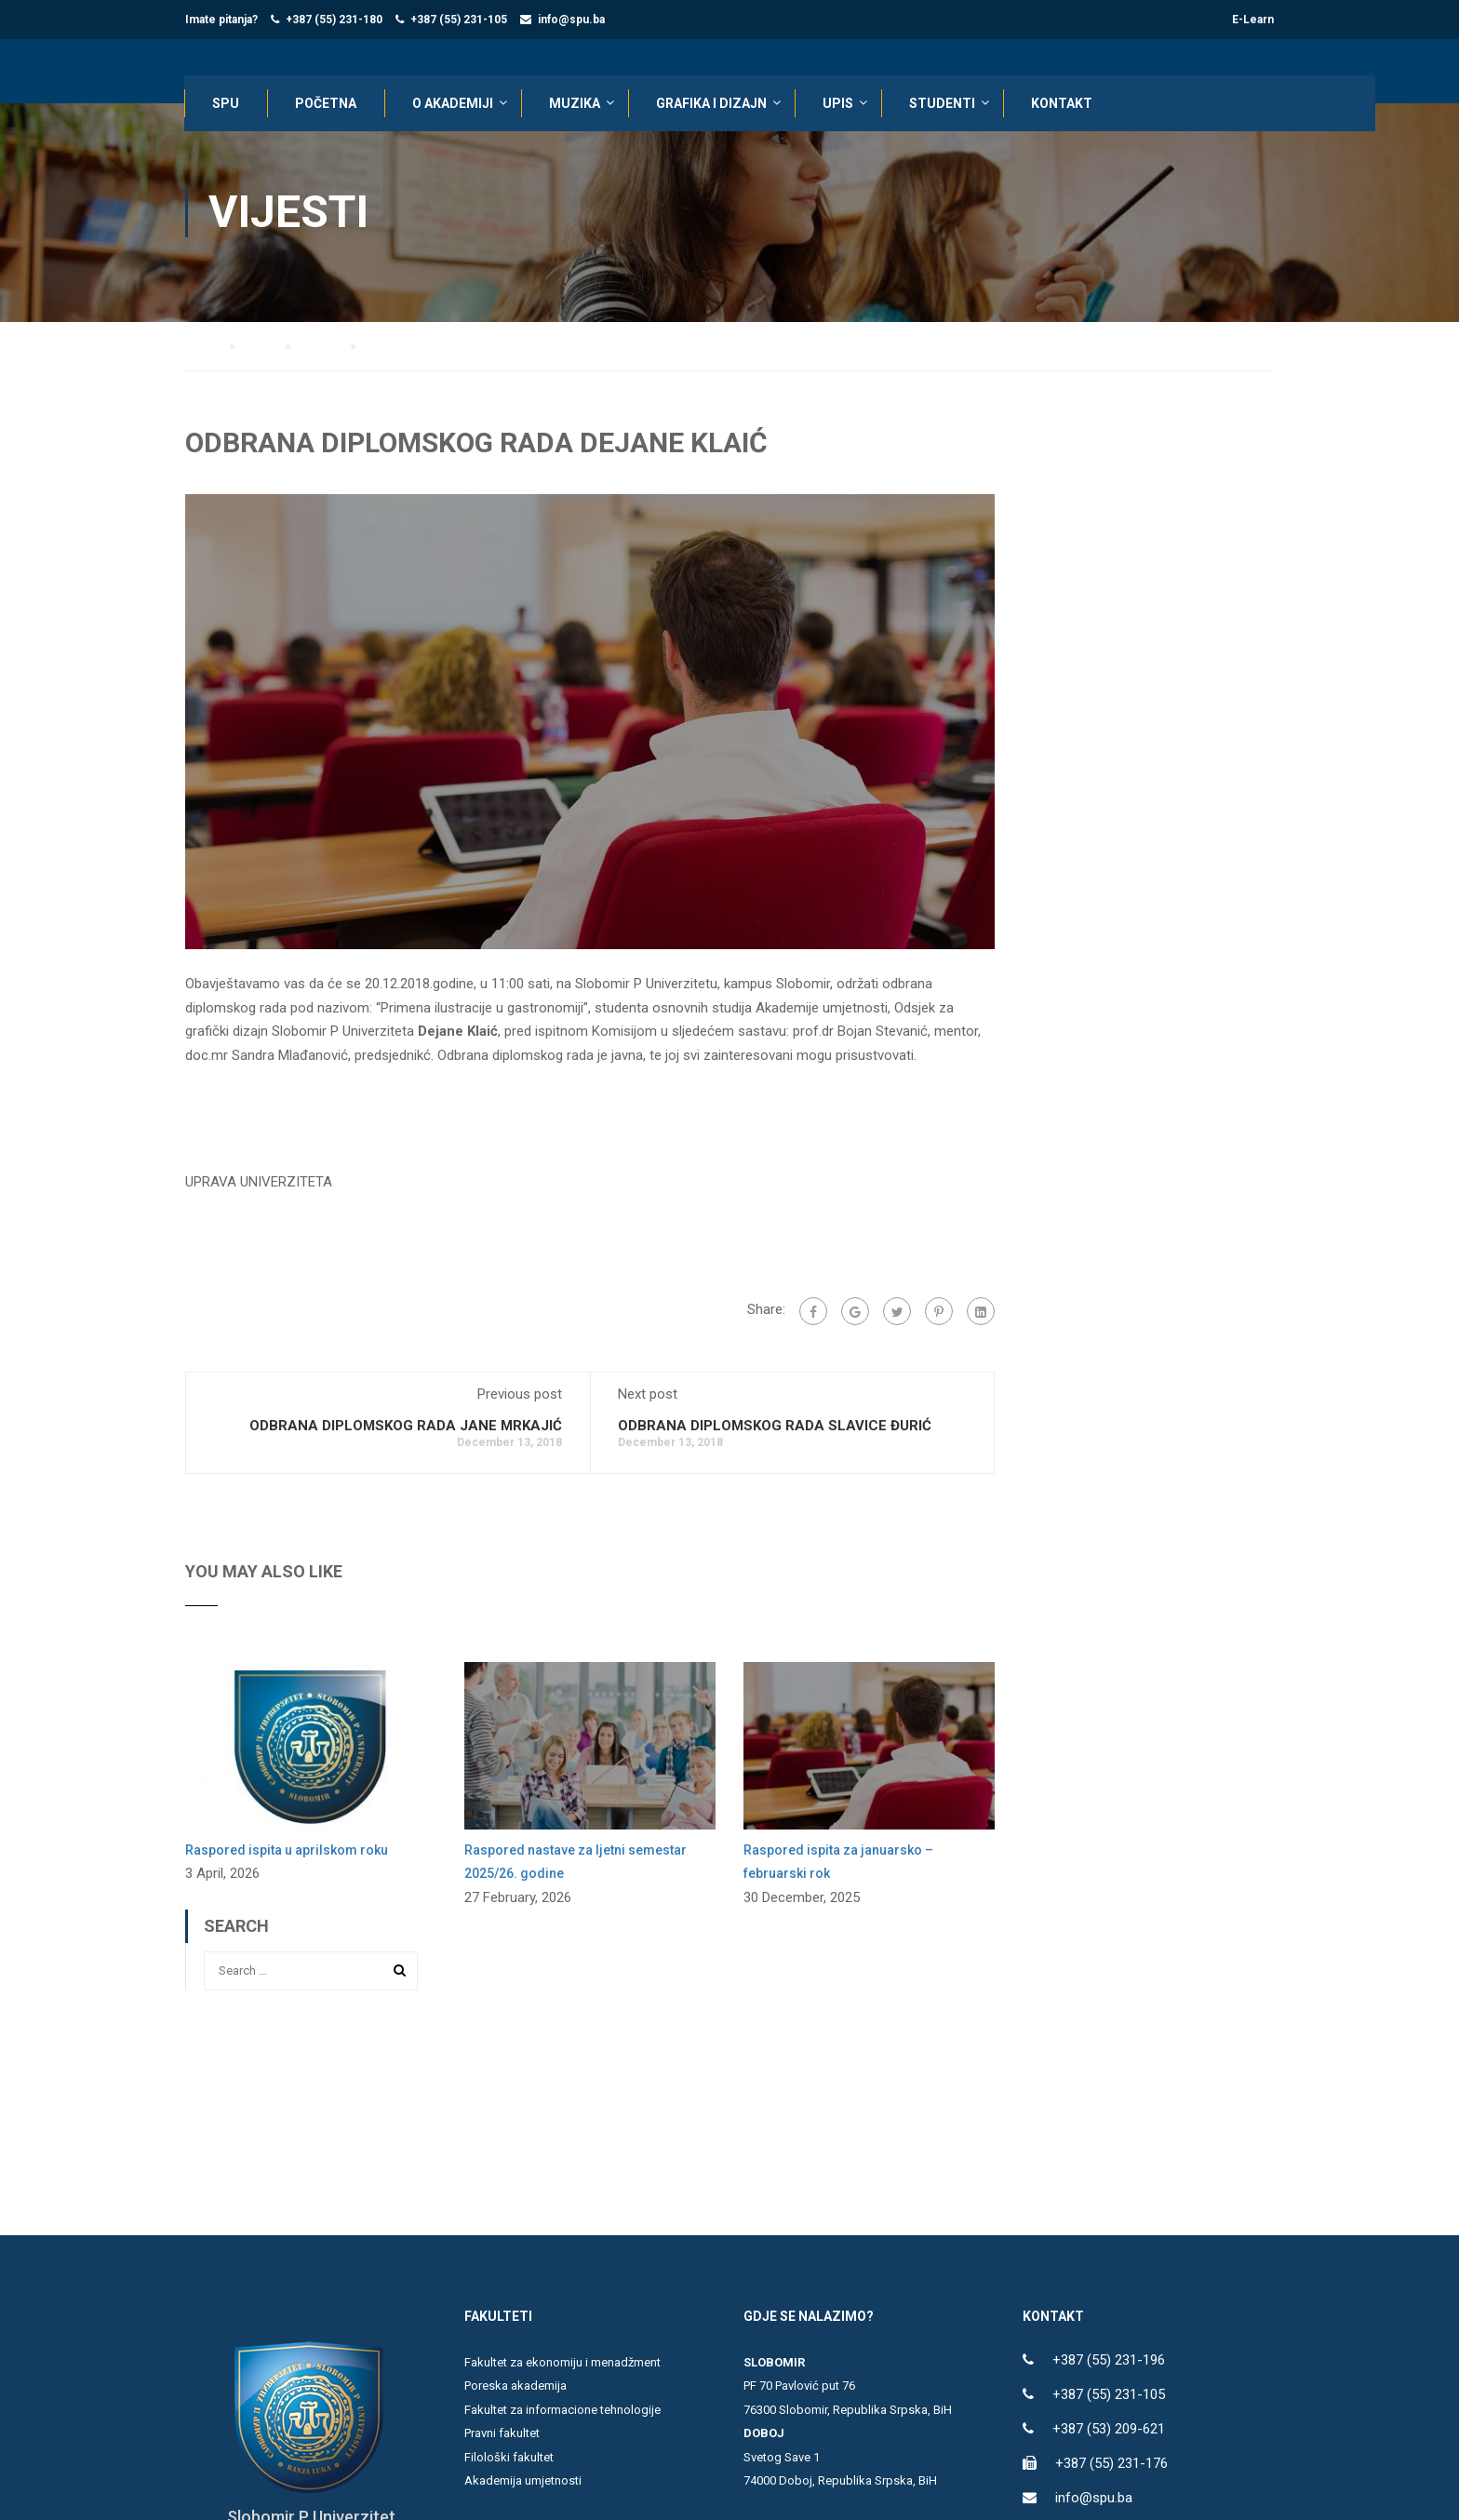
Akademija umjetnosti (523, 2481)
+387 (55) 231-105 (458, 19)
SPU (226, 104)
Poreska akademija (515, 2386)
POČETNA (326, 104)
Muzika (575, 104)
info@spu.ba (571, 19)
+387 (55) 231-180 (334, 19)
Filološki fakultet (509, 2458)
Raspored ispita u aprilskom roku (286, 1850)
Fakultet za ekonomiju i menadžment (562, 2363)
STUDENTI (943, 104)
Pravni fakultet (502, 2434)
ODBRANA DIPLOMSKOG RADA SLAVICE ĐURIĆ (774, 1425)
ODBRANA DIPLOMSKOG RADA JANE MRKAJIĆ (405, 1425)
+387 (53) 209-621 (1108, 2429)
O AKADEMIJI (453, 104)
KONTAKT (1062, 104)
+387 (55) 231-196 (1108, 2360)
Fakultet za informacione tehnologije (562, 2411)
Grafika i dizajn (712, 104)
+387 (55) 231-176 (1111, 2464)
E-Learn (1253, 19)
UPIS (838, 104)
